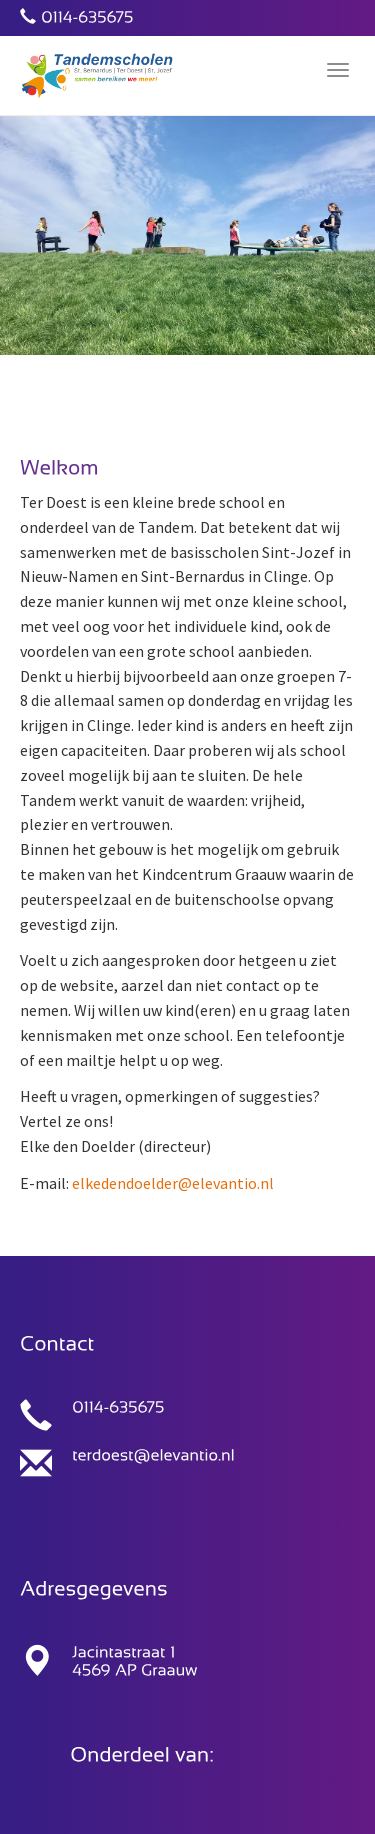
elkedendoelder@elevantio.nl (173, 1183)
